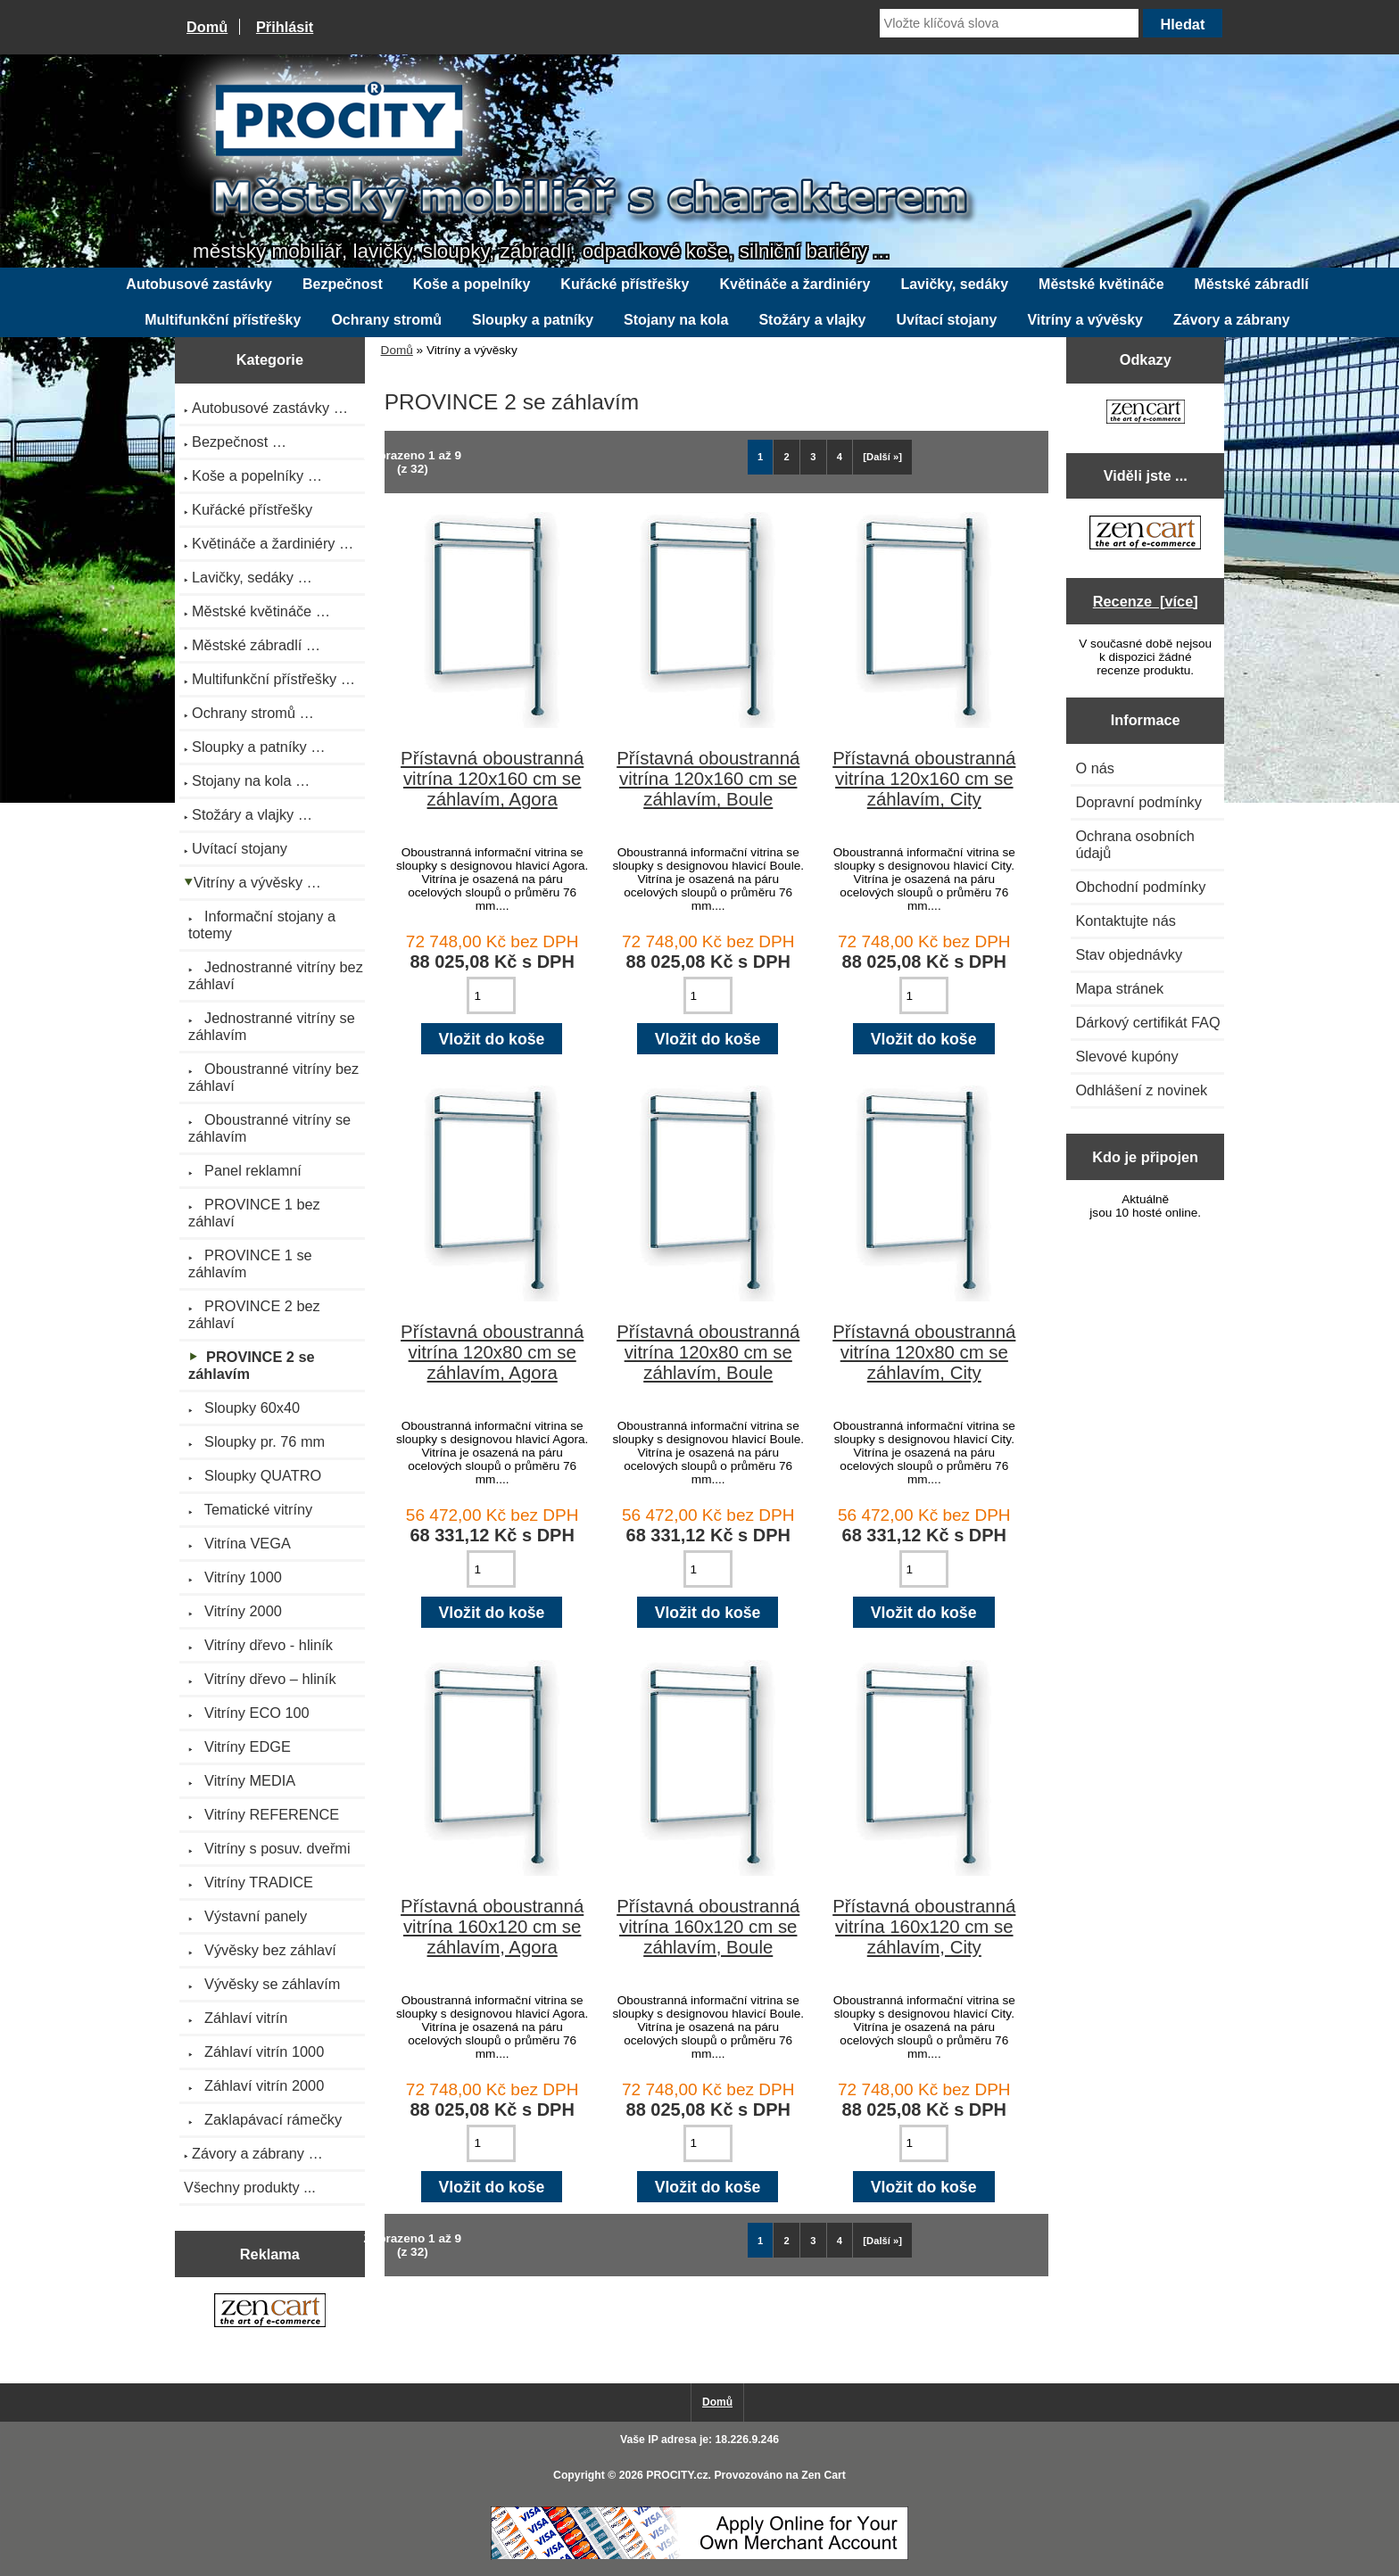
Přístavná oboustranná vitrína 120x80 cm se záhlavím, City (923, 1352)
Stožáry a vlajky (811, 319)
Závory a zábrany (1231, 319)
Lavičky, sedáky (954, 284)
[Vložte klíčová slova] (1009, 23)
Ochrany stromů (386, 319)
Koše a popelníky (472, 284)
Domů (207, 27)
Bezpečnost (342, 284)
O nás (1094, 768)
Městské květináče (1101, 284)
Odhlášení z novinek (1141, 1090)
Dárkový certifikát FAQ (1147, 1022)
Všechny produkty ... (250, 2187)
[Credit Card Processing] (699, 2556)
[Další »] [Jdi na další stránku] (882, 456)
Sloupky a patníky (532, 319)
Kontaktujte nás (1125, 920)
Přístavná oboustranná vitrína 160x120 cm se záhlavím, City (923, 1926)
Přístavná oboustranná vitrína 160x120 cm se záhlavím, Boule (708, 1926)
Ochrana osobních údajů (1134, 844)
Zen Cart (823, 2475)
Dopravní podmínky (1138, 802)
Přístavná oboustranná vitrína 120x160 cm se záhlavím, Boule (708, 778)
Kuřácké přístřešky (624, 284)
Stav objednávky (1128, 954)
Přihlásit (284, 27)
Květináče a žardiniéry (794, 284)
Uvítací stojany (947, 319)
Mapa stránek (1119, 988)
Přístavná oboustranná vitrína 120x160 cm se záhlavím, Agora (492, 778)
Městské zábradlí (1252, 284)
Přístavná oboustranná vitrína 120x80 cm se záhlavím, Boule (708, 1352)
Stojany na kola (676, 319)
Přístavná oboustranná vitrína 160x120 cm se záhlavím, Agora (492, 1926)
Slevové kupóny (1126, 1056)
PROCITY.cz (677, 2475)
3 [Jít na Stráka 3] (812, 456)
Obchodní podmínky (1140, 887)
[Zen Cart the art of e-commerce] (270, 2313)
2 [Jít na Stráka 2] (787, 456)
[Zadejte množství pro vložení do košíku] (491, 995)
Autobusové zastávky (199, 284)
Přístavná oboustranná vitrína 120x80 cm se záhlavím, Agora (492, 1352)
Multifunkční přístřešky (223, 319)
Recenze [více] (1145, 601)
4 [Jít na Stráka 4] (839, 456)
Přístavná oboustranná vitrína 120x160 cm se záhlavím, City (923, 778)
